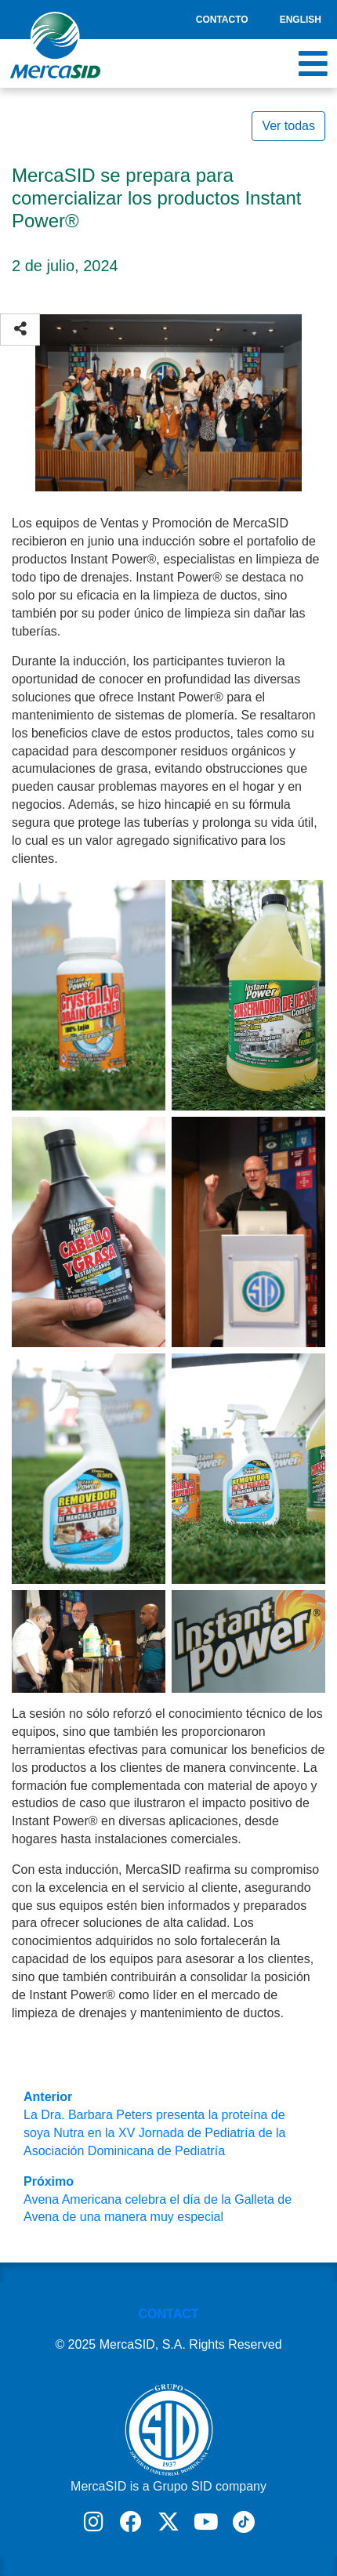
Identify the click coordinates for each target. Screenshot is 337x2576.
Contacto (222, 19)
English (300, 19)
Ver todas (288, 125)
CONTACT (168, 2314)
